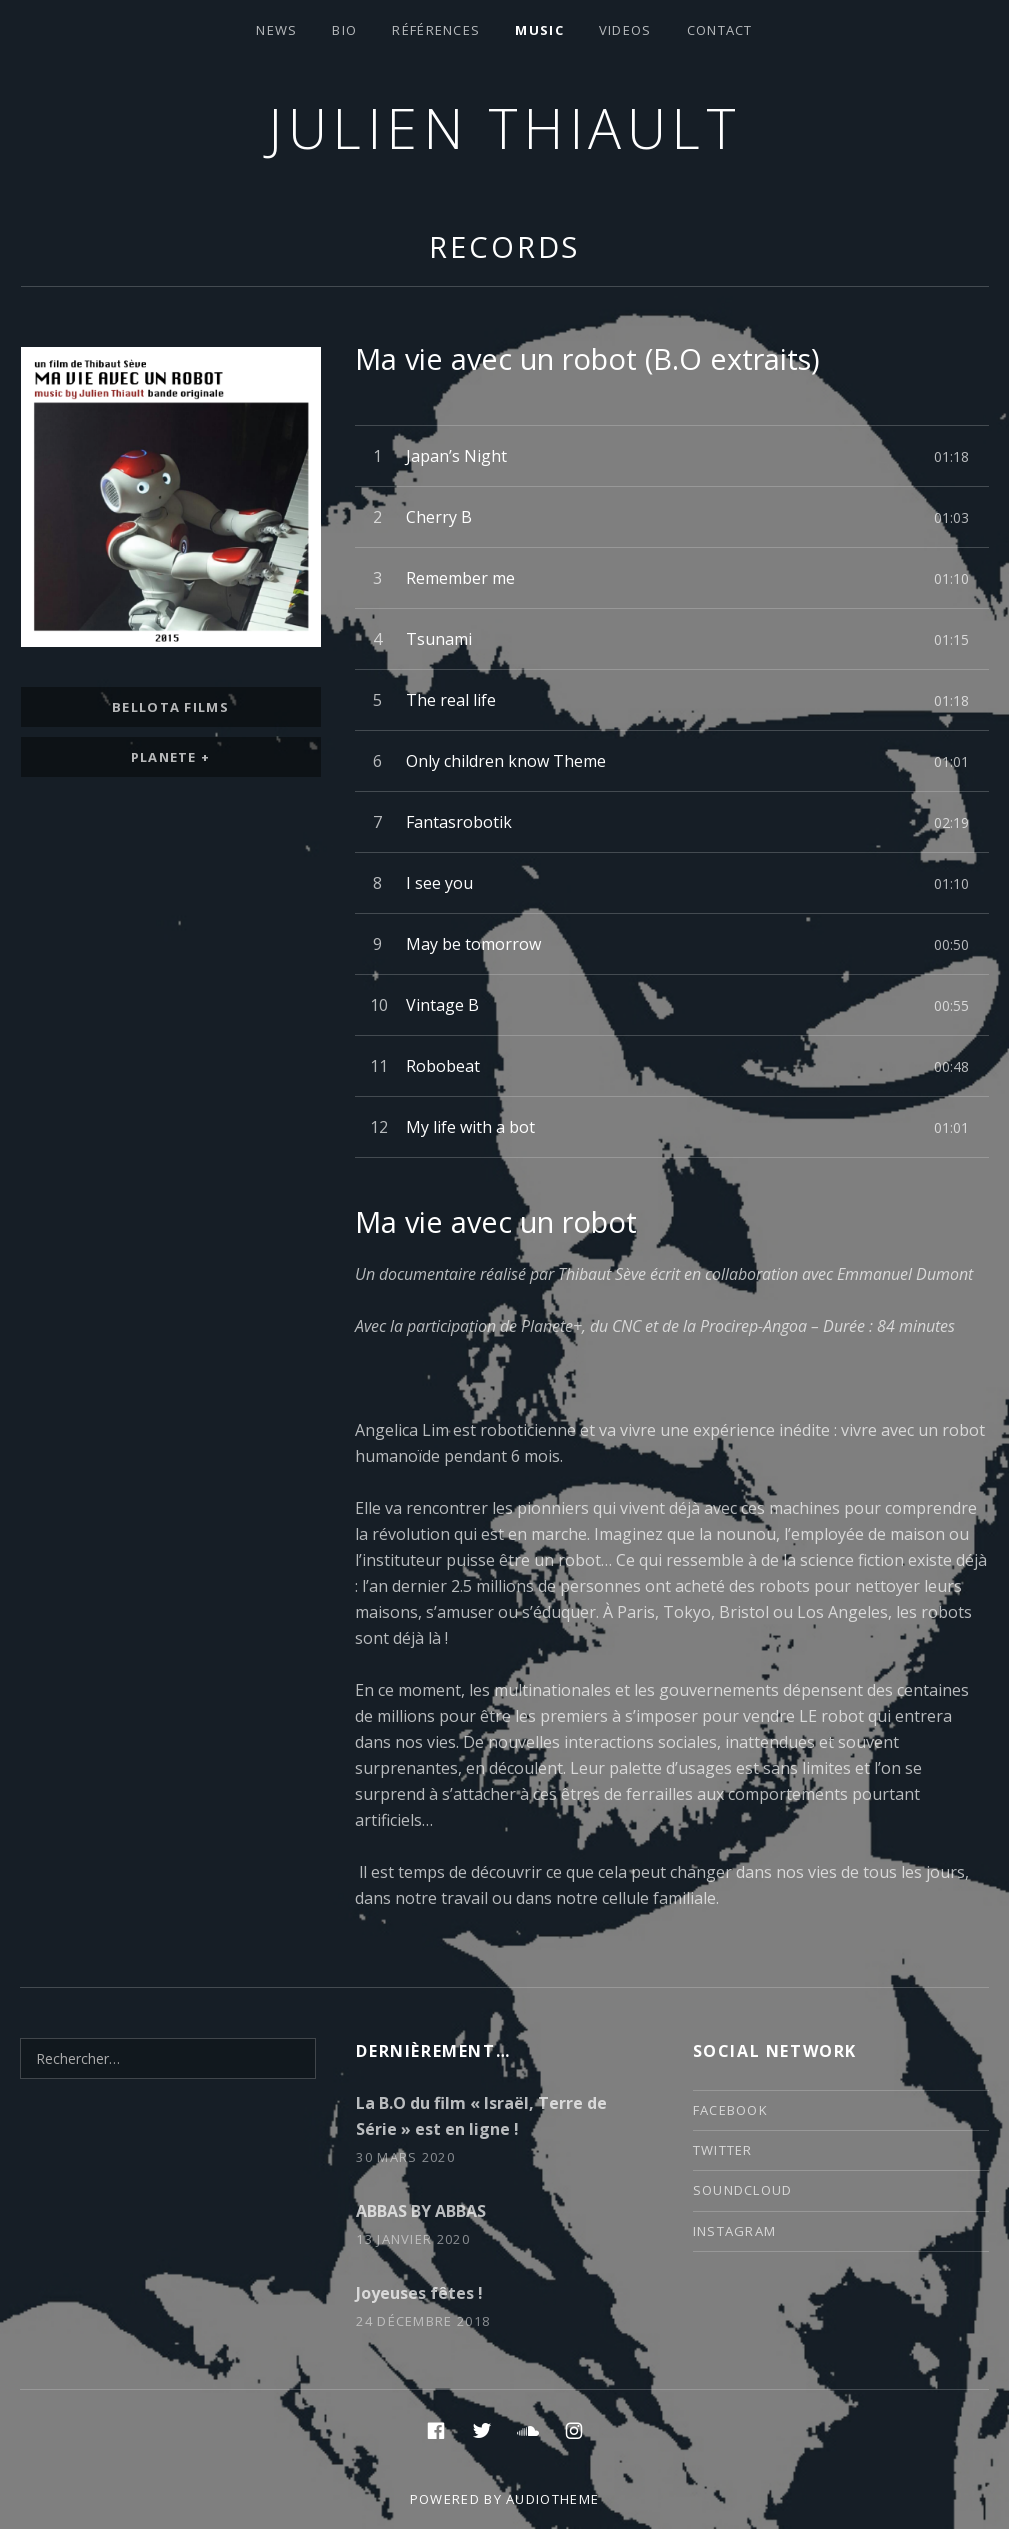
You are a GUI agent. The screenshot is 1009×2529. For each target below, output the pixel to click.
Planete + (171, 757)
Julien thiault (504, 127)
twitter (723, 2150)
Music (539, 30)
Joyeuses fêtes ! (419, 2293)
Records (504, 246)
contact (720, 30)
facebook (730, 2110)
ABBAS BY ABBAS (421, 2211)
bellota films (170, 707)
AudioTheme (552, 2499)
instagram (735, 2231)
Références (436, 30)
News (276, 30)
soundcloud (743, 2190)
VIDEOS (625, 30)
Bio (344, 30)
